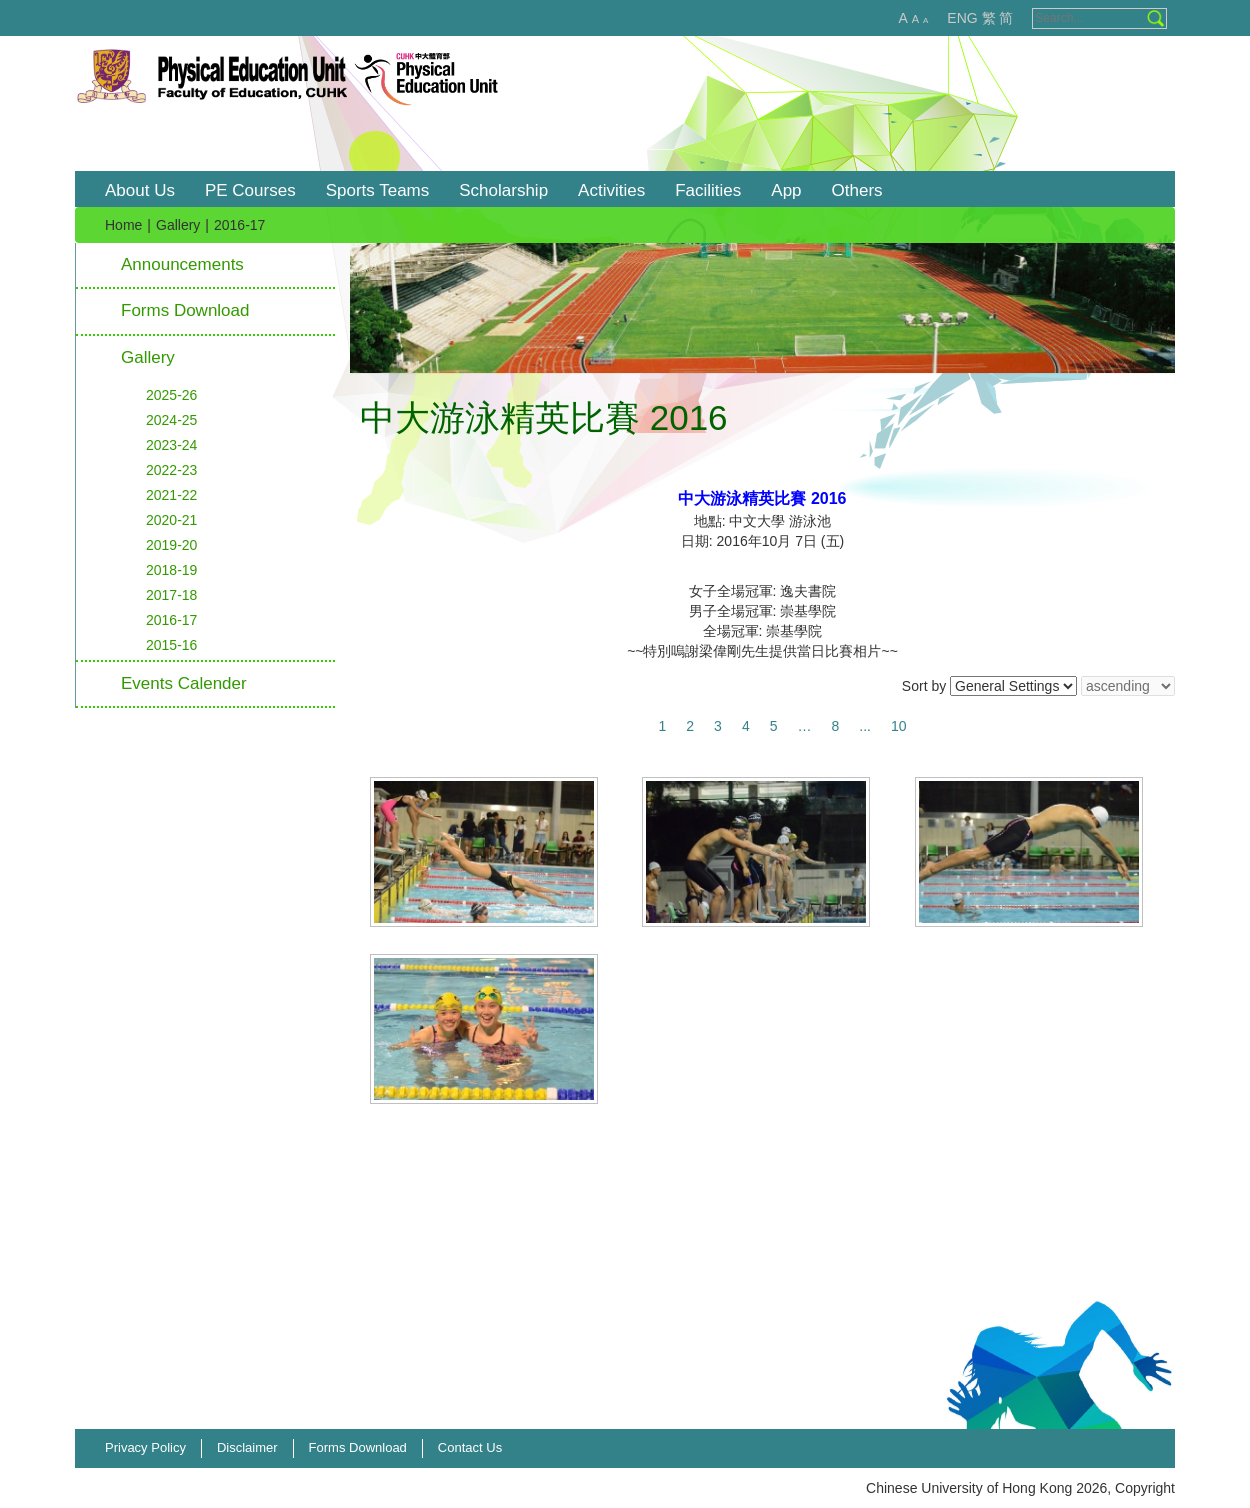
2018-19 (171, 570)
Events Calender (184, 683)
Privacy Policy (145, 1447)
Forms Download (185, 310)
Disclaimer (247, 1447)
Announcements (182, 264)
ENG (962, 18)
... (865, 726)
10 (899, 726)
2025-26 (171, 395)
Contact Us (470, 1447)
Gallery (178, 225)
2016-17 (171, 620)
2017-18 (171, 595)
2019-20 (171, 545)
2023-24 (171, 445)
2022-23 (171, 470)
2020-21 (171, 520)
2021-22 (171, 495)
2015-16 (171, 645)
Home (123, 225)
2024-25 (171, 420)
